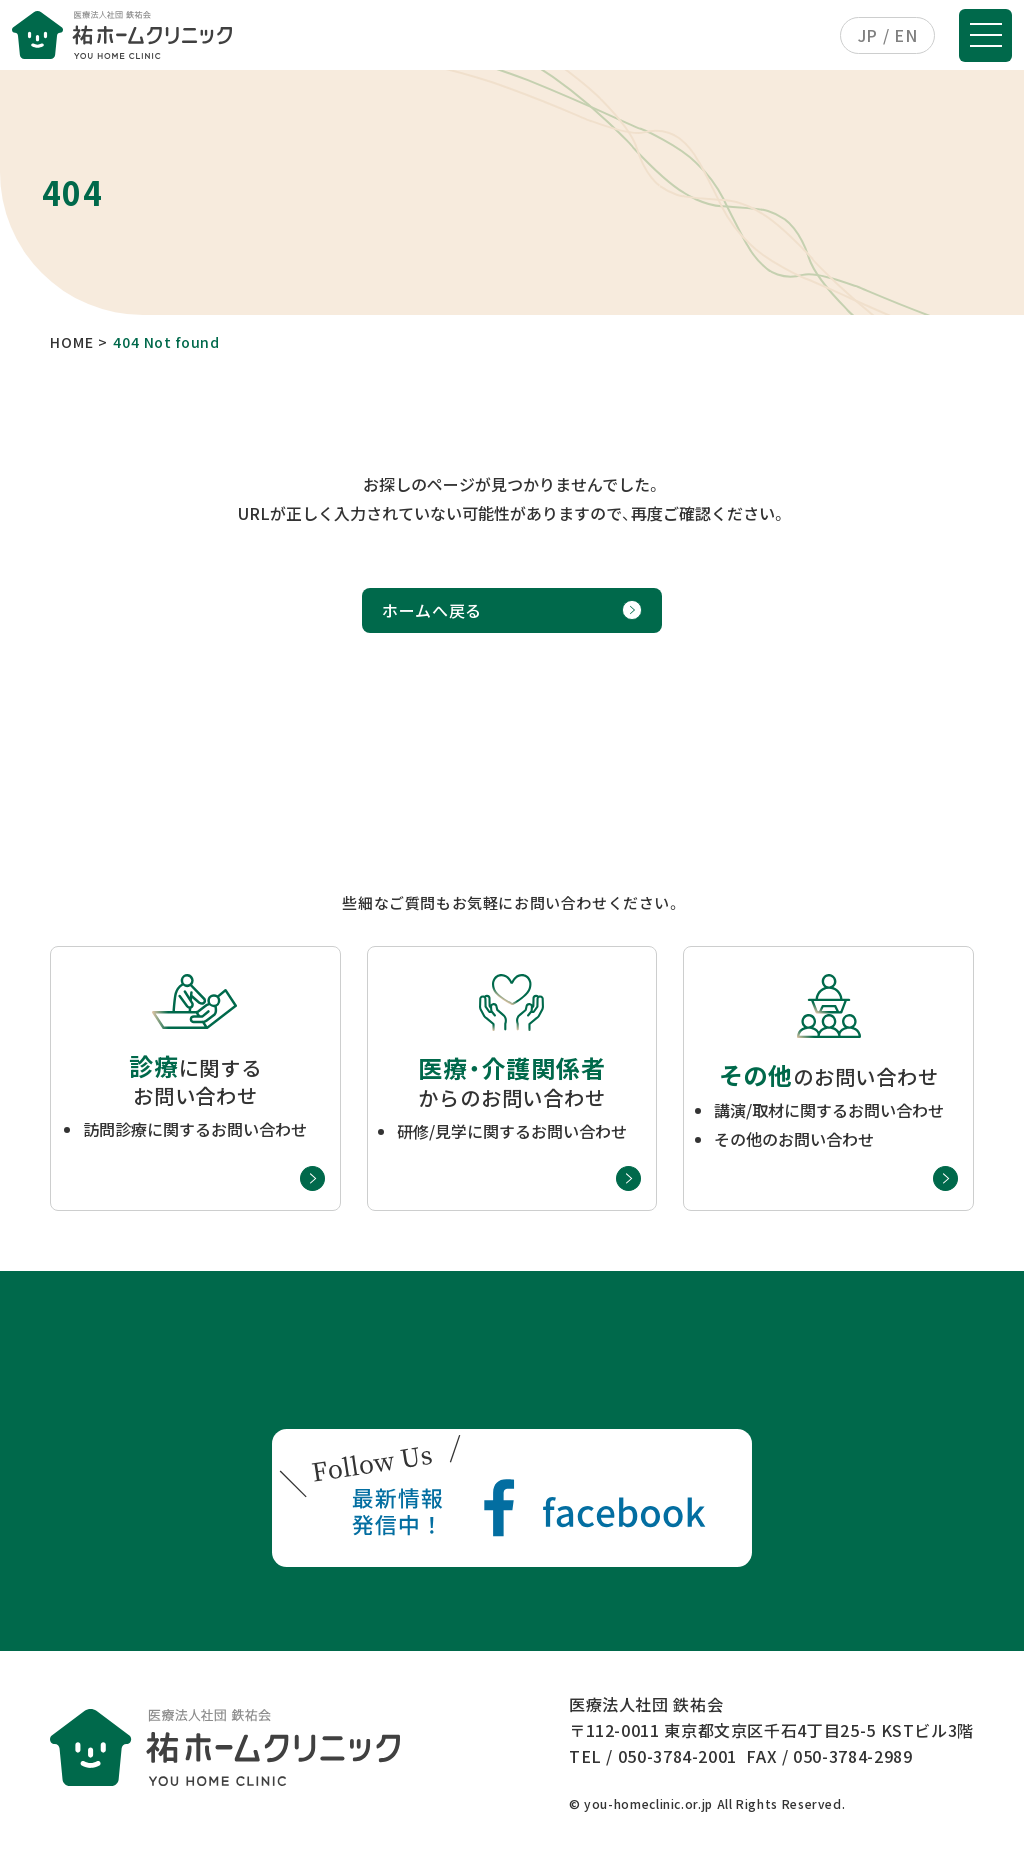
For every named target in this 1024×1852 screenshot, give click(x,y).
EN (905, 35)
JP (868, 35)
